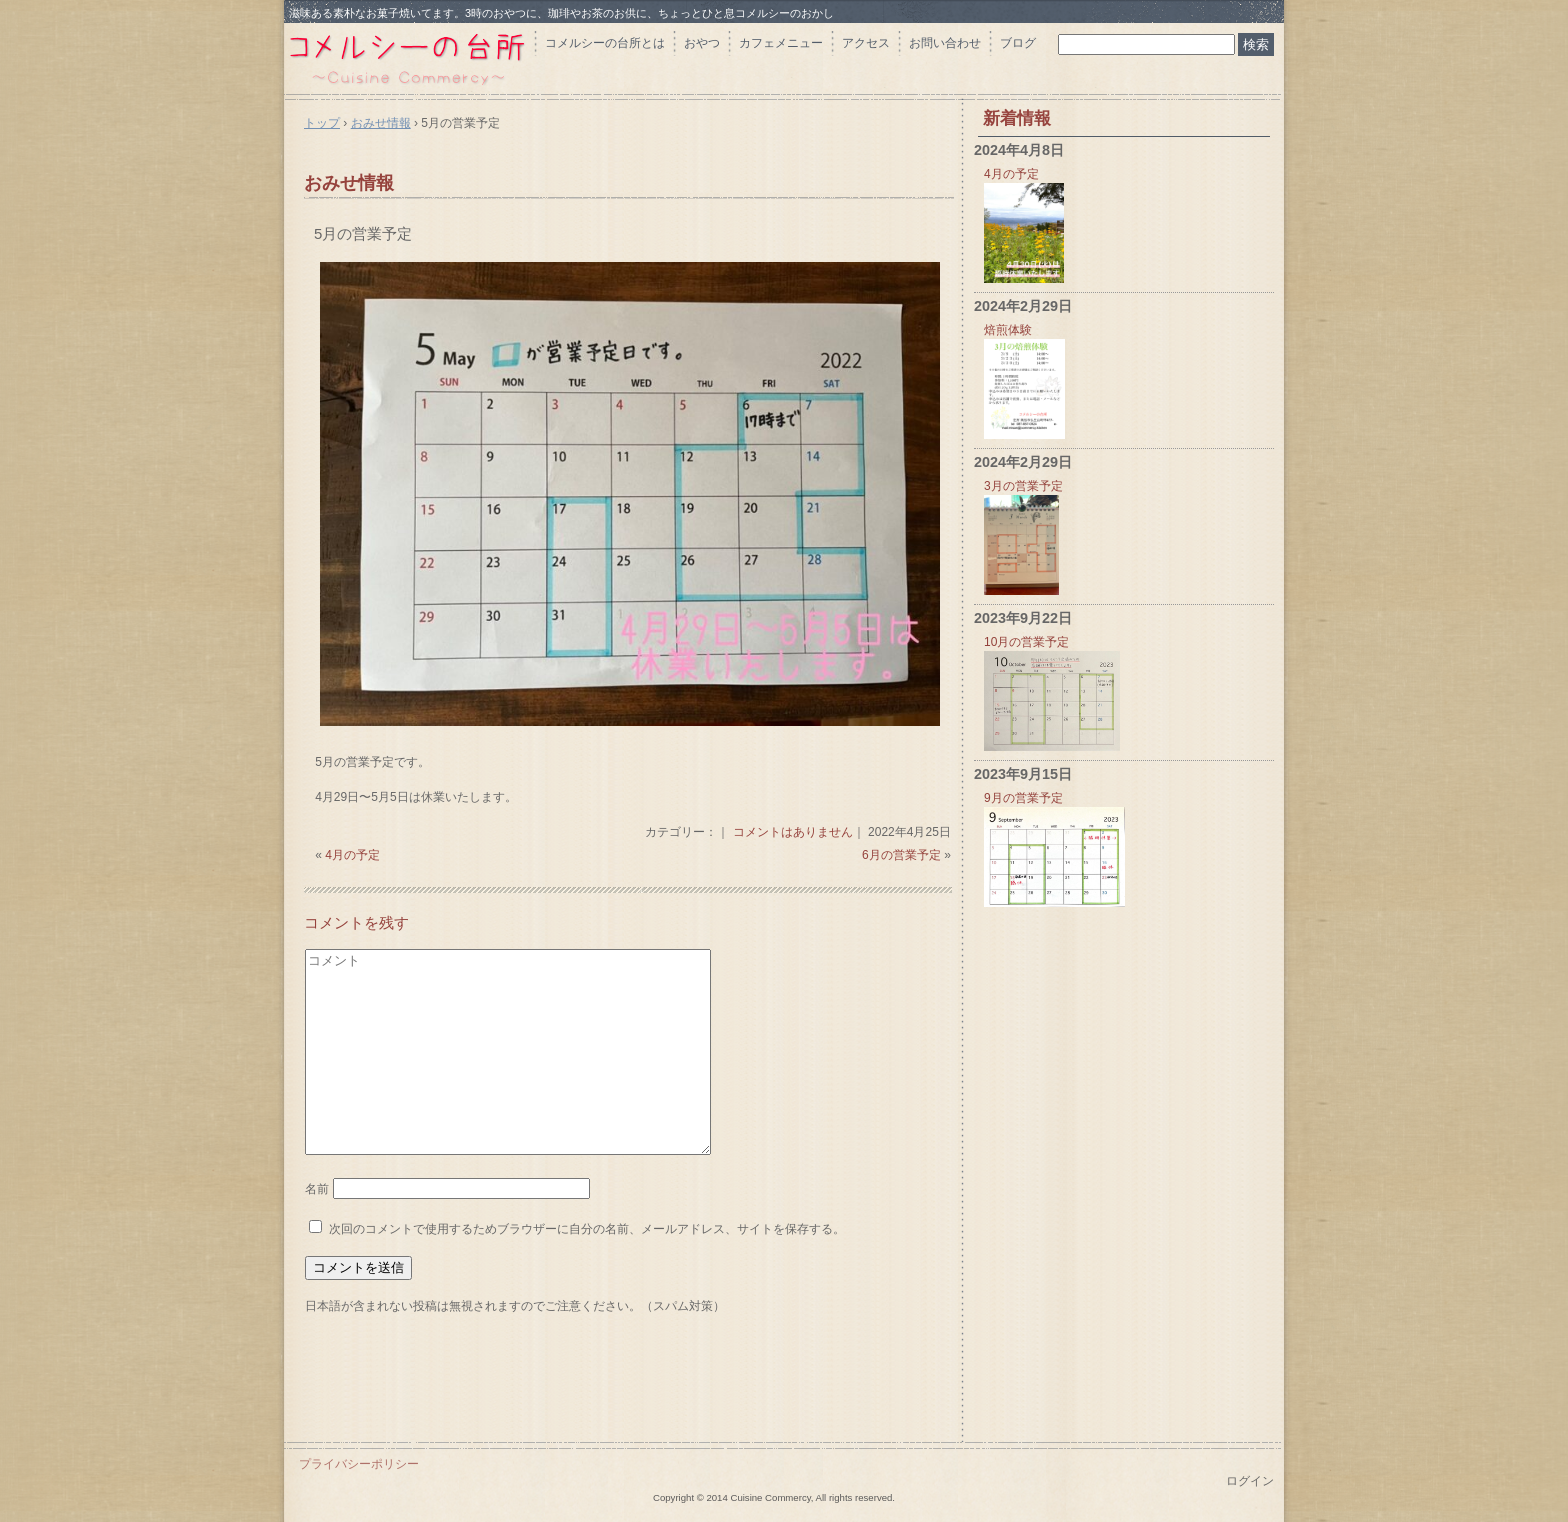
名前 (317, 1189)
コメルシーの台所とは (605, 43)
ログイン (1250, 1481)
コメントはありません (793, 832)
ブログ (1018, 43)
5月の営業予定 (363, 233)
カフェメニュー (781, 43)
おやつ (702, 43)
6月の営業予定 (901, 855)
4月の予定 (352, 855)
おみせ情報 (349, 183)
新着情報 (1017, 118)
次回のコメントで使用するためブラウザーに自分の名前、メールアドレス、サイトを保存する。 (587, 1229)
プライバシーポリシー (359, 1464)
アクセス (866, 43)
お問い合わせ (945, 43)
